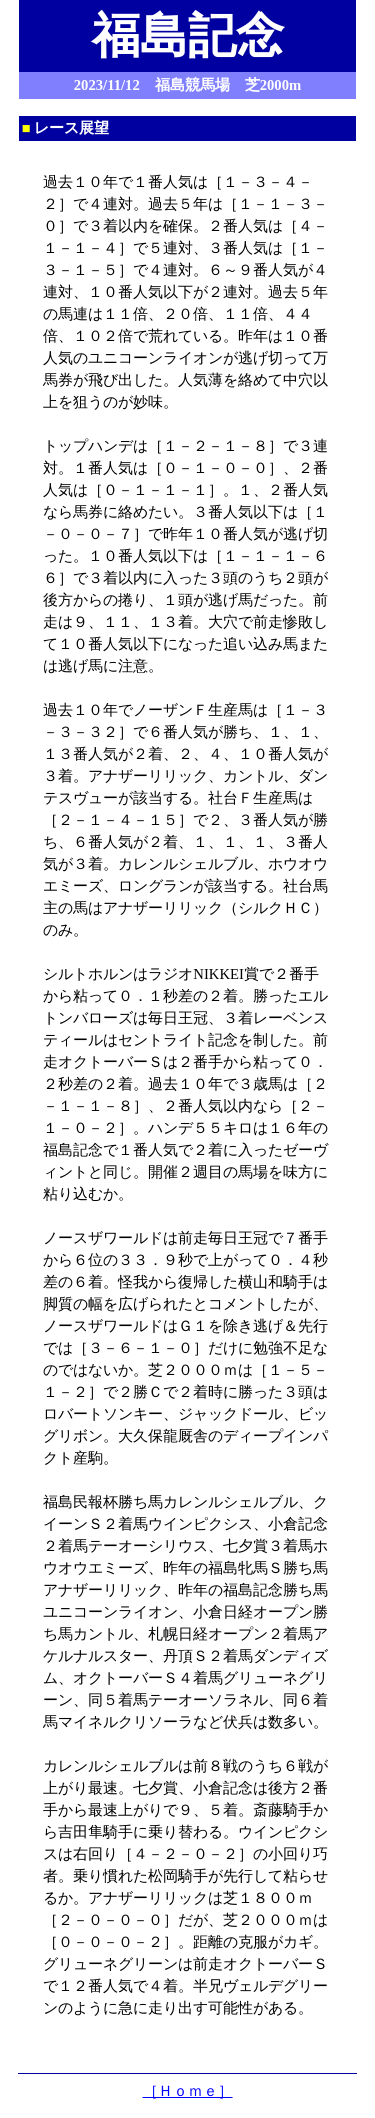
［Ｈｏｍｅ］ (188, 2091)
